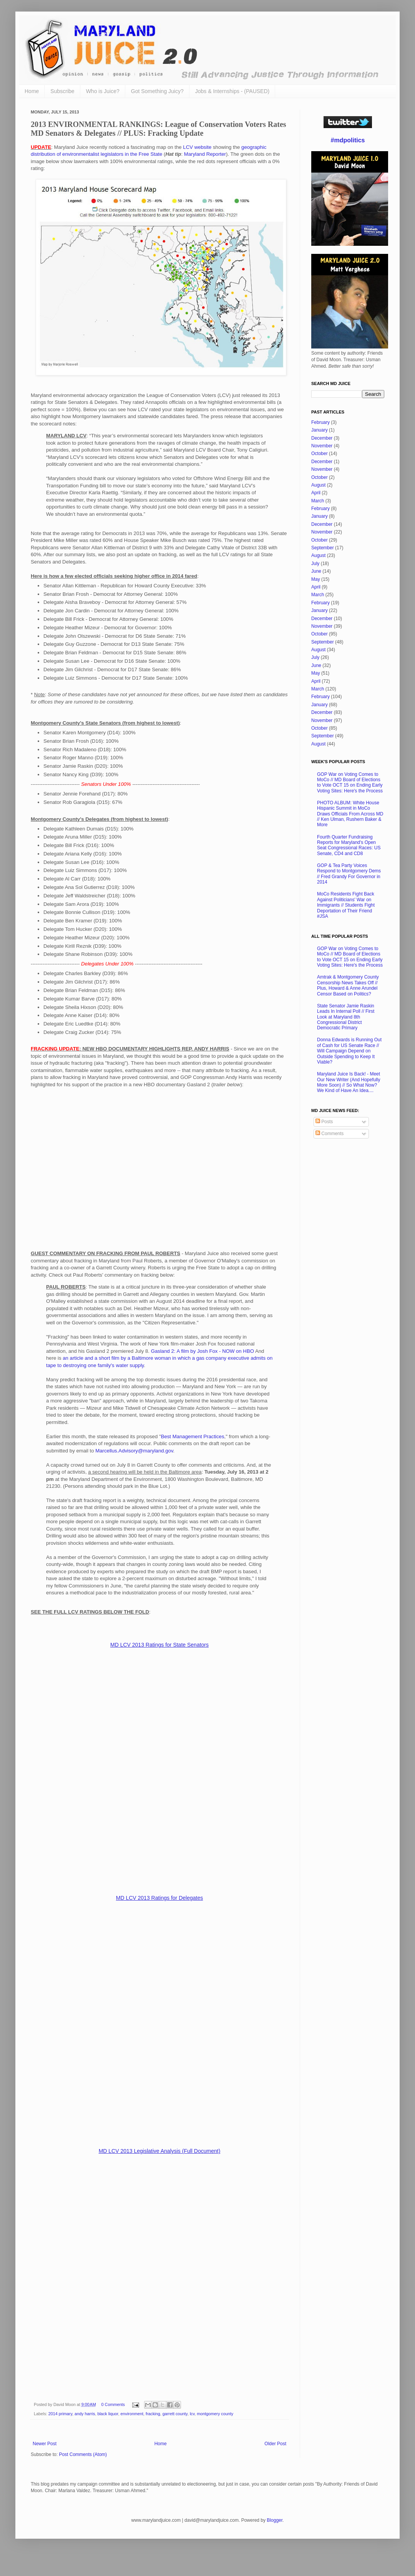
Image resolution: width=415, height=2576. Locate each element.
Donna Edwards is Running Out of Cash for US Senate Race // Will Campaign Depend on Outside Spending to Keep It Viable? (349, 1051)
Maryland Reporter (205, 154)
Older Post (275, 2443)
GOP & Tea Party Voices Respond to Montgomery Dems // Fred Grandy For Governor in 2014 (349, 874)
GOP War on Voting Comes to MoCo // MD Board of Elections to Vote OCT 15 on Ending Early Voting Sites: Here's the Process (350, 783)
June (316, 571)
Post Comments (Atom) (83, 2454)
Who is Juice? (103, 91)
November (321, 446)
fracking (153, 2413)
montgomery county (215, 2413)
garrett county (175, 2413)
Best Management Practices (192, 1436)
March (317, 501)
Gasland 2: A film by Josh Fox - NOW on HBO (202, 1351)
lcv (192, 2413)
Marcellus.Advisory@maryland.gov (134, 1451)
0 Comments (113, 2404)
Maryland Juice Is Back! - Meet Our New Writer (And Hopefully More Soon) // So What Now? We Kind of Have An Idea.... (348, 1082)
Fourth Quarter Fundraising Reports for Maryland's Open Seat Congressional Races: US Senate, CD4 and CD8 (348, 845)
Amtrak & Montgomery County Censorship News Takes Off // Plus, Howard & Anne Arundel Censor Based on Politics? (348, 985)
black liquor (107, 2413)
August (318, 485)
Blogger (274, 2520)
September (322, 547)
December (321, 438)
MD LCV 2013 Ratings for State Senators (159, 1645)
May (315, 579)
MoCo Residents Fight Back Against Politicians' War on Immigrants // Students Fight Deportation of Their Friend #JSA (346, 905)
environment (132, 2413)
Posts (324, 1121)
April (315, 492)
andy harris (85, 2413)
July (315, 563)
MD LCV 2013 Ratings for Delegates (159, 1898)
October (319, 453)
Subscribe (62, 91)
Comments (329, 1133)
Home (32, 91)
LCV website (197, 147)
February (320, 422)
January (319, 430)
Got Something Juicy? (157, 91)
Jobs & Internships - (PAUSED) (232, 91)
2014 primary (60, 2413)
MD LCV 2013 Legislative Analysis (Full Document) (160, 2151)
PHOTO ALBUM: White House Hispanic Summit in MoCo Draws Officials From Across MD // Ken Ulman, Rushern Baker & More (350, 814)
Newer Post (44, 2443)
